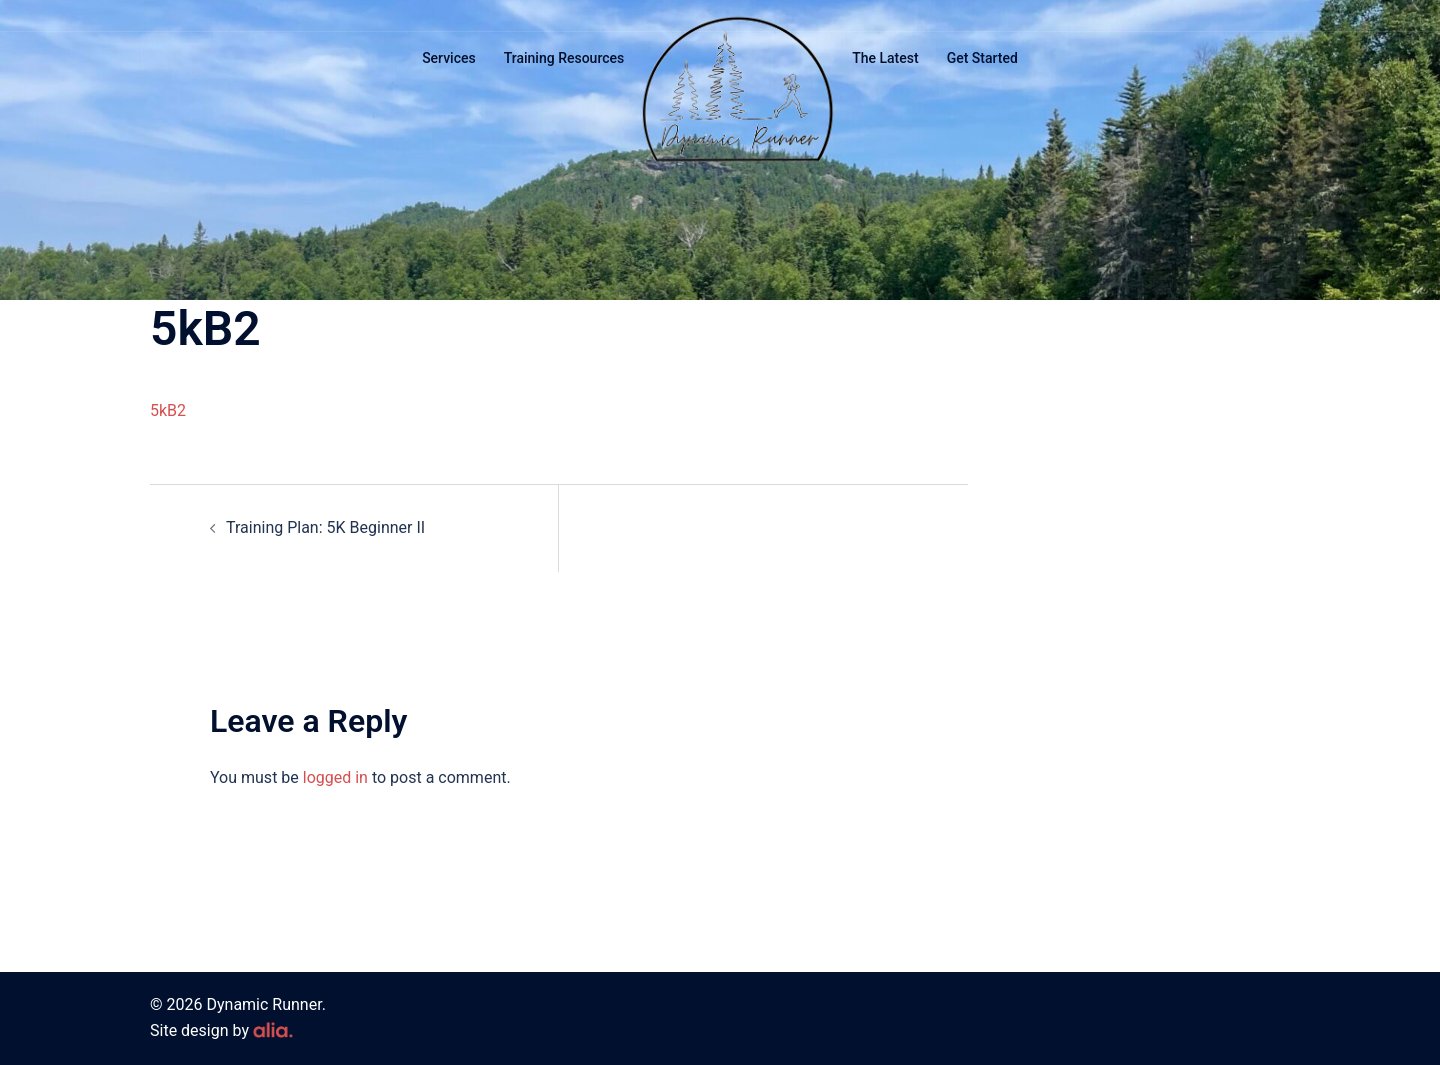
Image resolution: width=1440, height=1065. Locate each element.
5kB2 (168, 410)
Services (449, 58)
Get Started (982, 58)
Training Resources (564, 58)
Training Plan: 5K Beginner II (325, 527)
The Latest (885, 58)
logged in (335, 777)
